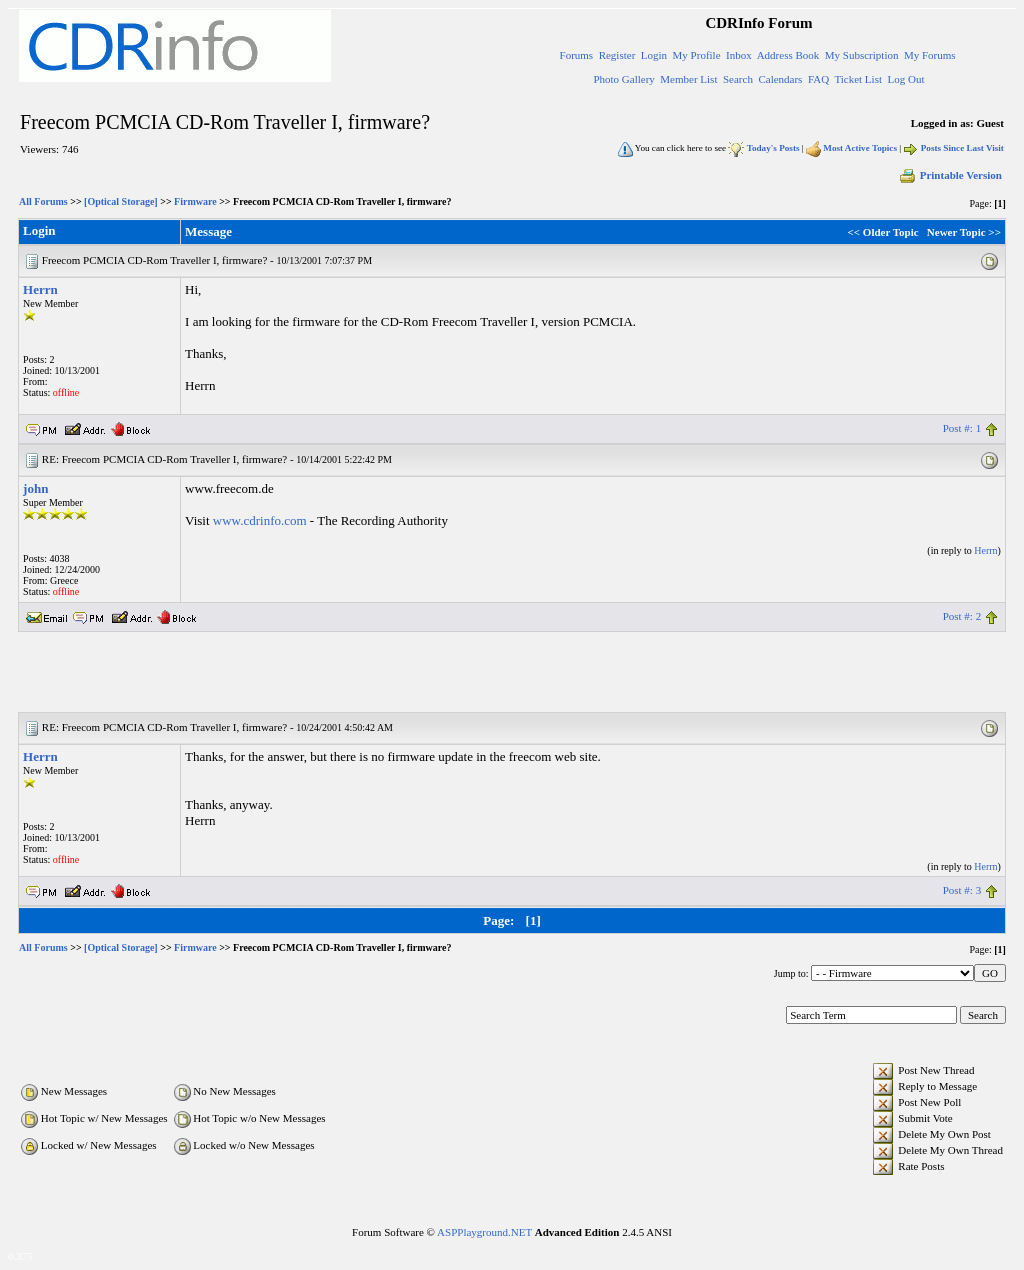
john (35, 488)
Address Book (788, 55)
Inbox (739, 55)
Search (738, 79)
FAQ (818, 79)
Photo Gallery (623, 79)
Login (654, 55)
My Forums (930, 55)
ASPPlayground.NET (484, 1232)
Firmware (195, 201)
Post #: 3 (962, 890)
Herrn (40, 289)
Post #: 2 (962, 616)
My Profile (697, 55)
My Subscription (862, 55)
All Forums (43, 201)
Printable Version (950, 175)
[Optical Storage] (121, 201)
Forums (577, 55)
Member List (688, 79)
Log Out (905, 79)
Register (617, 55)
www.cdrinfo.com (260, 520)
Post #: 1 (962, 428)
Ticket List (858, 79)
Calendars (780, 79)
